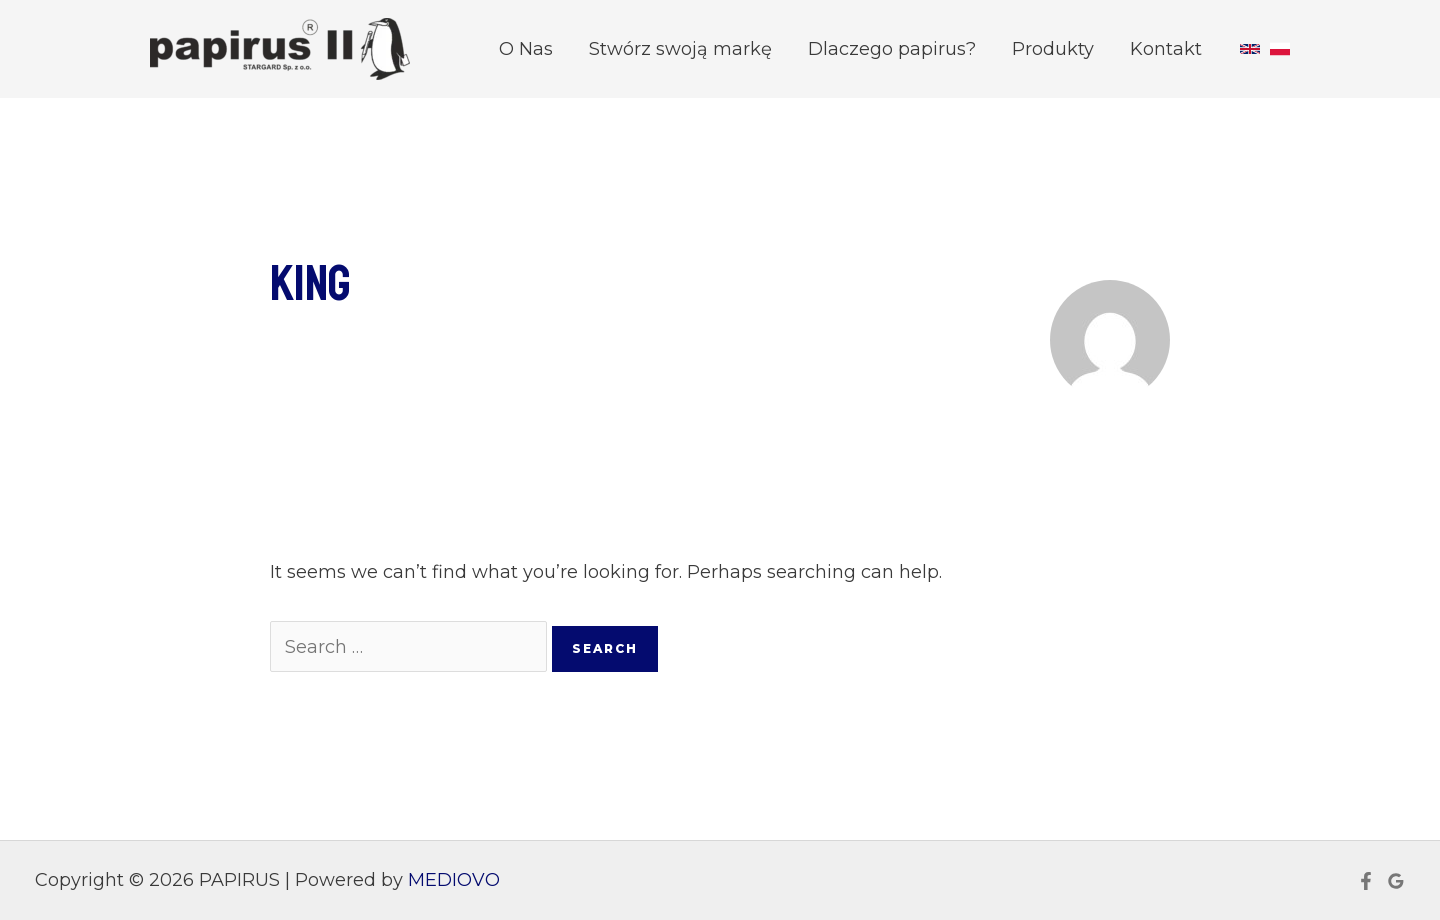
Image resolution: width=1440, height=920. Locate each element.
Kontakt (1166, 49)
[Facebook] (1366, 881)
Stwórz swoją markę (680, 49)
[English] (1250, 49)
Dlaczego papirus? (892, 49)
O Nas (526, 49)
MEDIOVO (454, 880)
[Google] (1396, 881)
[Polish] (1280, 49)
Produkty (1053, 49)
